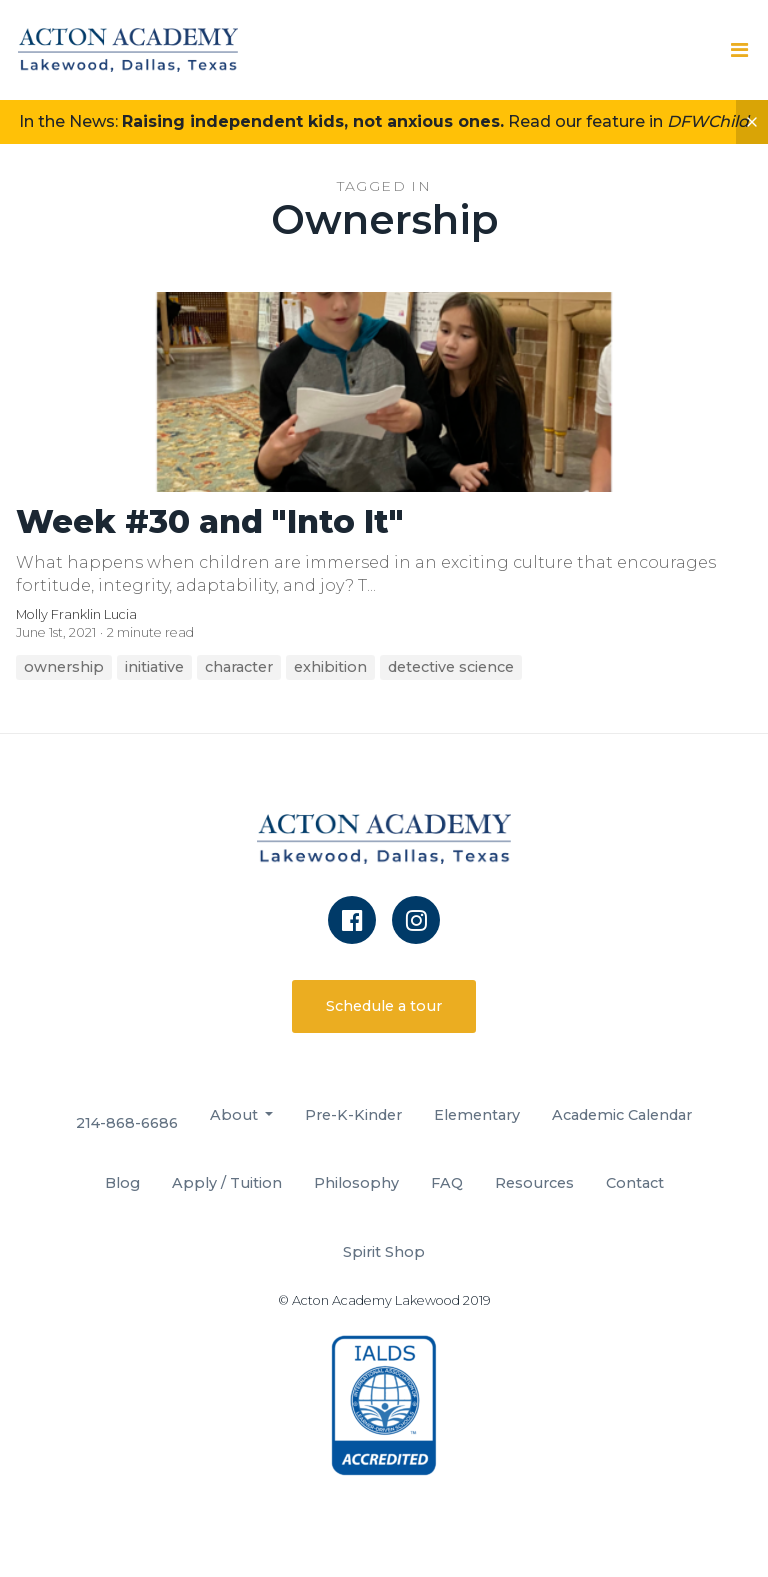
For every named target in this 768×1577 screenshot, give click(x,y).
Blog (122, 1183)
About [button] (236, 1115)
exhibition (330, 667)
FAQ (447, 1183)
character (239, 667)
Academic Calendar (622, 1115)
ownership (64, 667)
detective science (451, 667)
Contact (635, 1183)
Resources (534, 1183)
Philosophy (356, 1183)
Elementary (477, 1115)
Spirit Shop (384, 1252)
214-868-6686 (127, 1123)
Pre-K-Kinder (353, 1115)
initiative (154, 667)
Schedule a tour (384, 1006)
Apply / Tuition (227, 1183)
